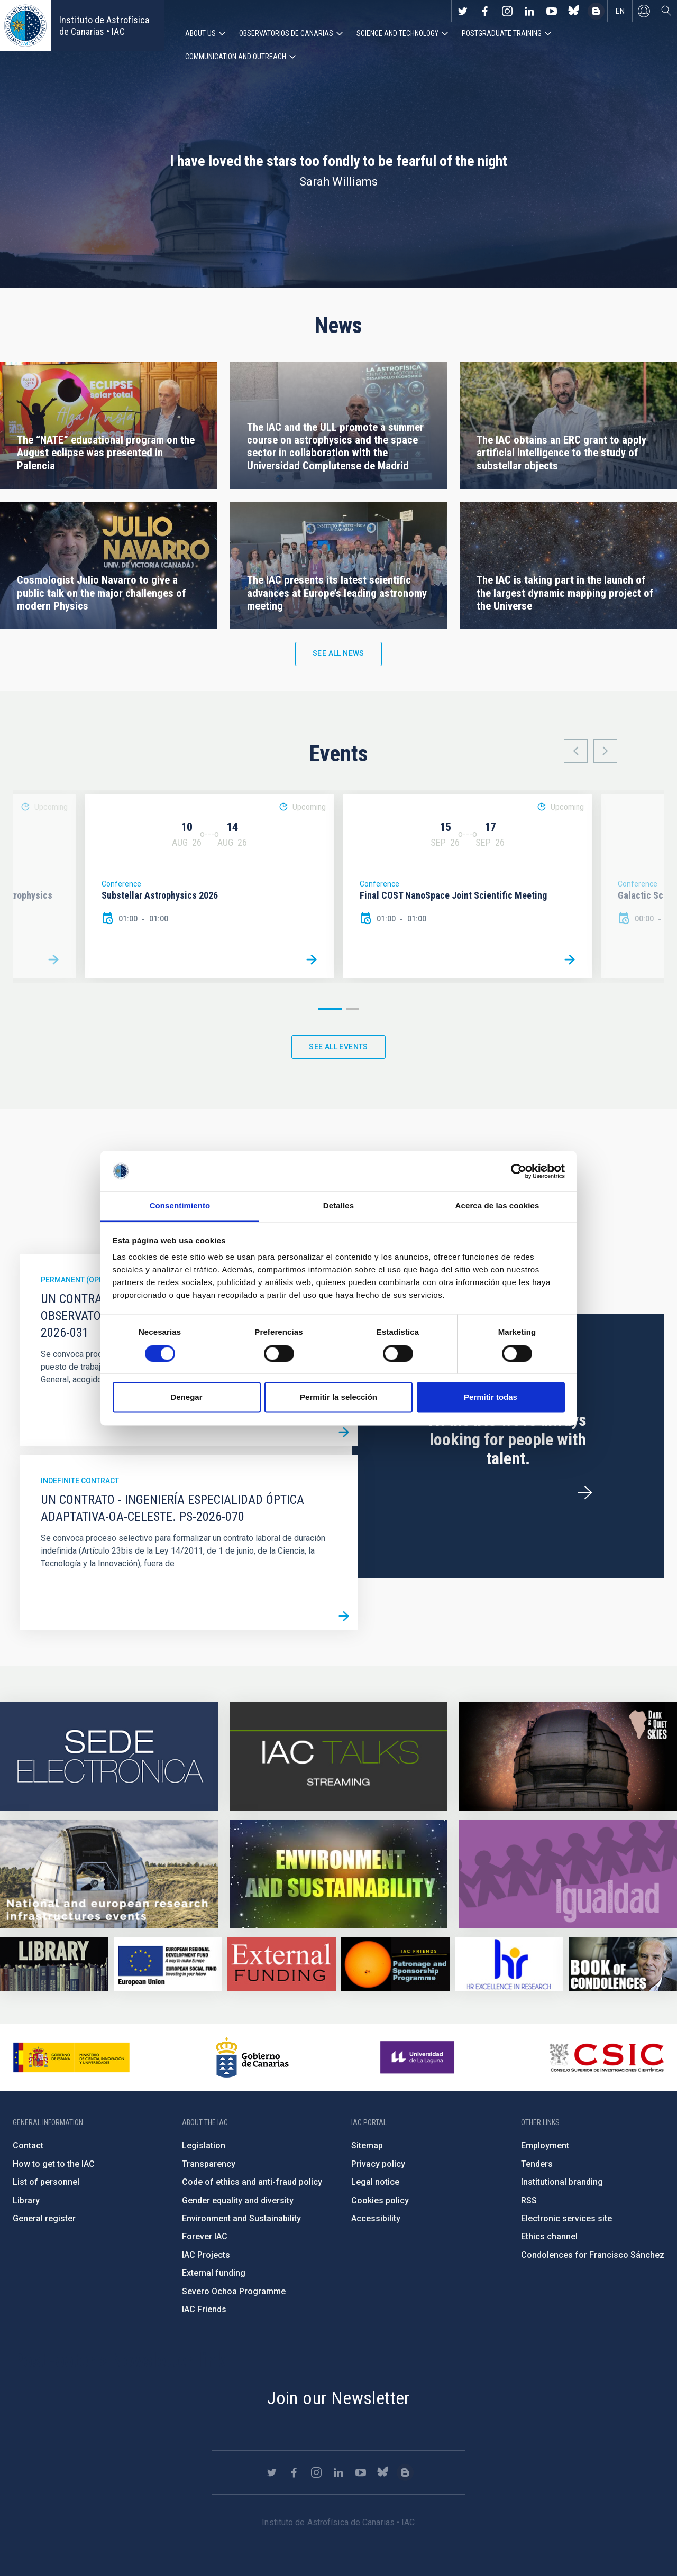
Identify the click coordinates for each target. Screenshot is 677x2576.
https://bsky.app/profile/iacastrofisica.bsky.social (574, 11)
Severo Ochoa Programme (234, 2291)
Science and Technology (397, 33)
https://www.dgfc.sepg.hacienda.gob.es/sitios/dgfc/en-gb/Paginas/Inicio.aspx (168, 1964)
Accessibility (375, 2218)
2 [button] (352, 1009)
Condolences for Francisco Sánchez (592, 2255)
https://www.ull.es (418, 2057)
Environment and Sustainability (241, 2218)
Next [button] (605, 751)
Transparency (208, 2164)
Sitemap (367, 2145)
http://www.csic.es (606, 2057)
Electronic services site (566, 2218)
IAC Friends (204, 2309)
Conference (121, 884)
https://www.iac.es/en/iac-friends (395, 1964)
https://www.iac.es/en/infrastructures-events (109, 1874)
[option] (209, 886)
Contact (28, 2145)
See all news (338, 653)
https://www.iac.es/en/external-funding (281, 1964)
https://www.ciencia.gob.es (71, 2057)
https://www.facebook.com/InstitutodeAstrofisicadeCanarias (485, 11)
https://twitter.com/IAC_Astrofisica (463, 11)
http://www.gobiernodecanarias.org (252, 2057)
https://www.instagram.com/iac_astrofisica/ (507, 11)
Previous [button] (576, 751)
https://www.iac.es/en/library (54, 1964)
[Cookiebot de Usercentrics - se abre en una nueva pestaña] (518, 1171)
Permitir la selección (338, 1397)
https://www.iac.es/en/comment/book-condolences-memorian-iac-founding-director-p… (623, 1964)
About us (200, 33)
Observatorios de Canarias (286, 33)
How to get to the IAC (54, 2164)
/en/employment (585, 1492)
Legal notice (375, 2182)
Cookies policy (380, 2200)
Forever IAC (204, 2236)
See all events (338, 1046)
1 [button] (330, 1009)
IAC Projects (206, 2255)
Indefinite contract (80, 1480)
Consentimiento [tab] (180, 1206)
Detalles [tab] (338, 1206)
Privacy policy (378, 2164)
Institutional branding (562, 2182)
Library (26, 2200)
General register (44, 2218)
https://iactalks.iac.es (338, 1756)
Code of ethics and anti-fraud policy (252, 2182)
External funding (213, 2273)
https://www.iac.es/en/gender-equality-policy (568, 1874)
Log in (644, 11)
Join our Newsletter (338, 2397)
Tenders (537, 2164)
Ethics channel (549, 2236)
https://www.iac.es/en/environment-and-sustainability (338, 1874)
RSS (529, 2200)
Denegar (186, 1397)
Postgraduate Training (502, 33)
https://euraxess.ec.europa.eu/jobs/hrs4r (509, 1964)
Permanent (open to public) (95, 1280)
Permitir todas (490, 1397)
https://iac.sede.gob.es (109, 1756)
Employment (545, 2145)
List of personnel (46, 2182)
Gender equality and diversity (238, 2200)
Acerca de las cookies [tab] (497, 1206)
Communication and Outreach (235, 56)
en (620, 11)
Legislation (203, 2145)
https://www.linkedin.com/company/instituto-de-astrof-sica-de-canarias (529, 11)
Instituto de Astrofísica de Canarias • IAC (104, 25)
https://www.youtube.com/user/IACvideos (552, 11)
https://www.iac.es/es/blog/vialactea (596, 11)
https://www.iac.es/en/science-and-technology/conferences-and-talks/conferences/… (568, 1756)
